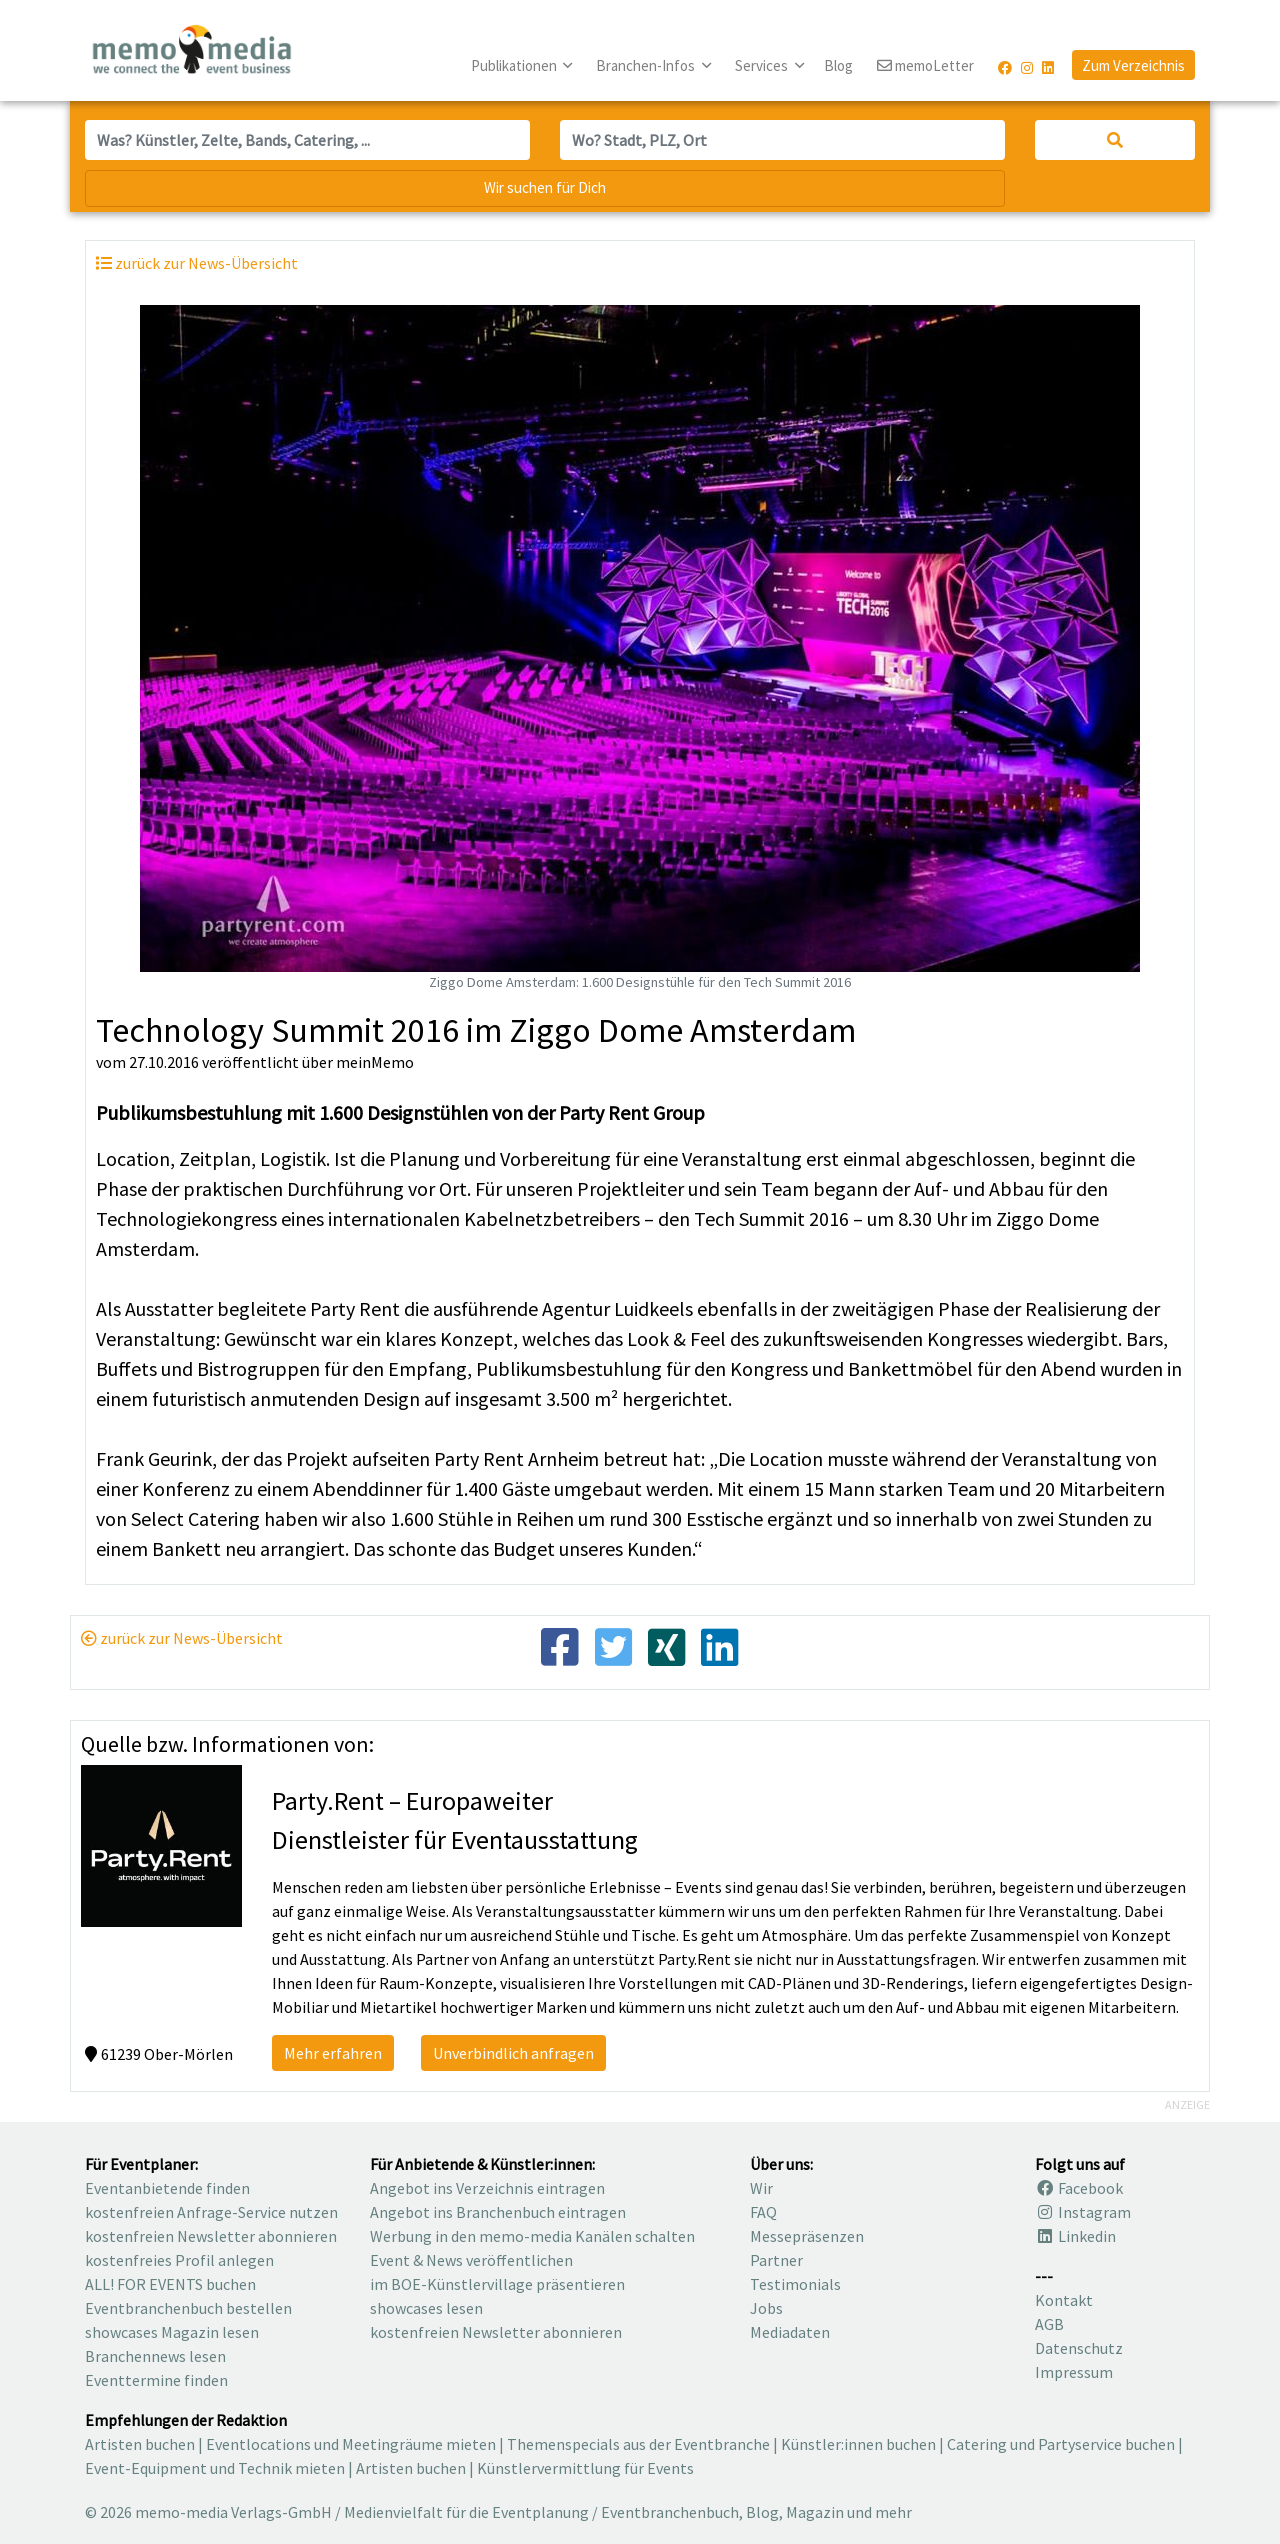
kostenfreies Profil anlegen (179, 2260)
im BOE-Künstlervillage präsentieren (497, 2284)
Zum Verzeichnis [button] (1133, 65)
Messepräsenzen (807, 2236)
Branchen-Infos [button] (647, 65)
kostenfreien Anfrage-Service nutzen (211, 2212)
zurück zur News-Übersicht (182, 1638)
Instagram (1083, 2212)
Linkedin (1075, 2236)
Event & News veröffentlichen (471, 2260)
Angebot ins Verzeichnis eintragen (487, 2188)
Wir (761, 2188)
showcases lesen (426, 2308)
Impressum (1074, 2372)
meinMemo (375, 1062)
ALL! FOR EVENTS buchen (170, 2284)
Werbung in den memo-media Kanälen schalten (532, 2236)
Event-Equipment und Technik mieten (215, 2468)
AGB (1049, 2324)
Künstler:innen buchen (858, 2444)
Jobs (766, 2308)
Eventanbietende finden (167, 2188)
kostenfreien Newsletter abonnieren (211, 2236)
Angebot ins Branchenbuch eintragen (498, 2212)
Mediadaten (790, 2332)
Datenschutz (1079, 2348)
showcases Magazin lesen (172, 2332)
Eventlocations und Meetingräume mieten (351, 2444)
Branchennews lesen (155, 2356)
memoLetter (925, 66)
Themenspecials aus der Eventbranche (638, 2444)
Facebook (1079, 2188)
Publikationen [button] (515, 65)
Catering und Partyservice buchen (1061, 2444)
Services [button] (763, 65)
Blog (838, 65)
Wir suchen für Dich (545, 187)
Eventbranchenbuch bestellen (188, 2308)
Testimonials (795, 2284)
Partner (776, 2260)
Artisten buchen (140, 2444)
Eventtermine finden (156, 2380)
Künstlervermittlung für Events (585, 2468)
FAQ (763, 2212)
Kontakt (1064, 2300)
